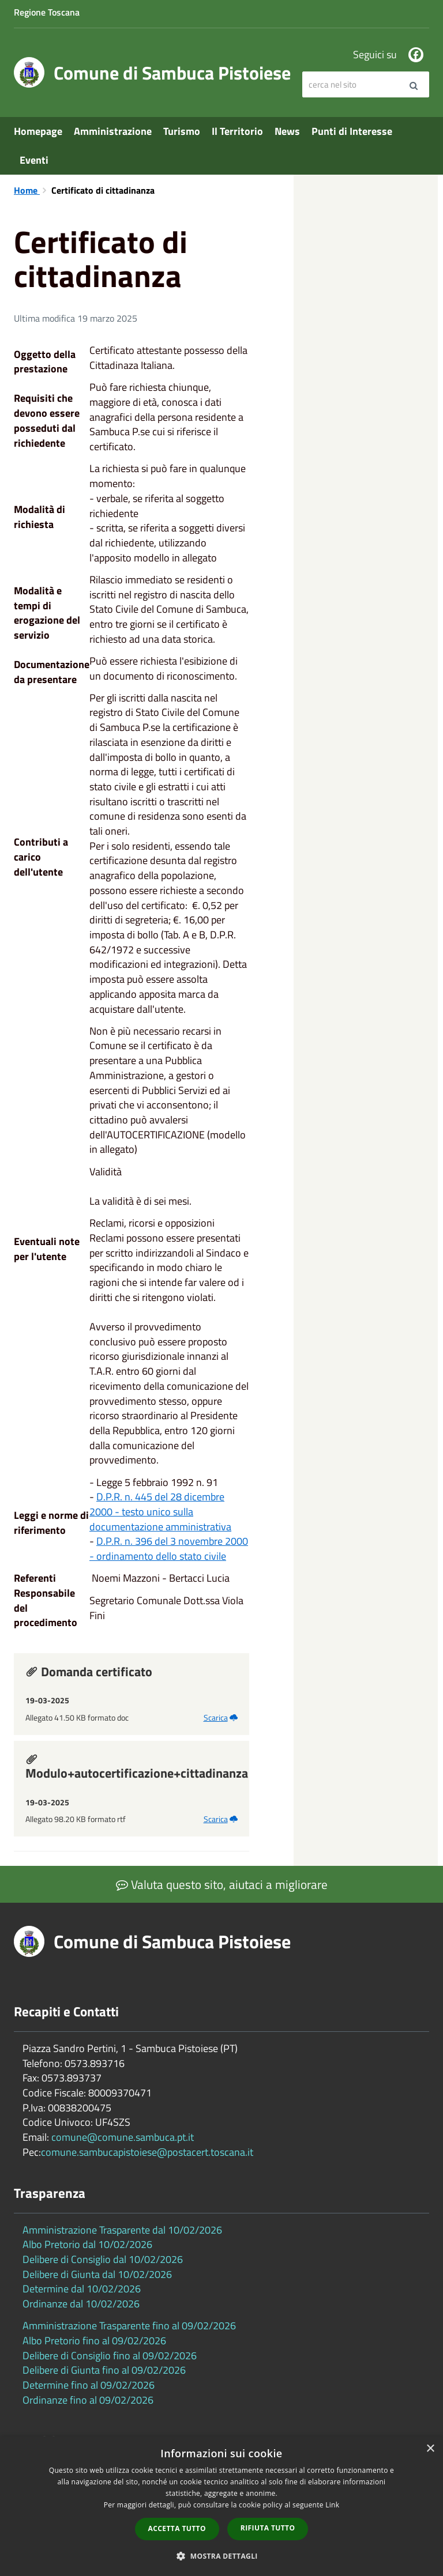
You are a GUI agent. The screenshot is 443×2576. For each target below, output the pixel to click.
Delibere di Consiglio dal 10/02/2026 (102, 2259)
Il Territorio (237, 131)
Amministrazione (113, 131)
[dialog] (221, 2506)
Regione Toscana (47, 12)
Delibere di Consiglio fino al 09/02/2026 (109, 2355)
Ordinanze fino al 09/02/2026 (87, 2400)
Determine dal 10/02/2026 (81, 2288)
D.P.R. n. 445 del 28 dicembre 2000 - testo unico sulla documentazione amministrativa (160, 1511)
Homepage (38, 131)
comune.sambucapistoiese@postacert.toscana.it (147, 2152)
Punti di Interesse (351, 131)
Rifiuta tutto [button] (268, 2528)
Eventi (34, 160)
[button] (221, 2555)
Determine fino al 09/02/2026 (88, 2385)
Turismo (181, 131)
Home (27, 190)
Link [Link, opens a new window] (332, 2505)
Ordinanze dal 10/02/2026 (81, 2303)
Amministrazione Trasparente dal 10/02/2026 (122, 2230)
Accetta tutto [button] (177, 2528)
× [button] (430, 2449)
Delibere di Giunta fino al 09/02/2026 (104, 2370)
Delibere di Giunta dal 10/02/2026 (97, 2274)
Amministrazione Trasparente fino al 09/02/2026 (129, 2325)
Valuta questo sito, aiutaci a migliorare (222, 1884)
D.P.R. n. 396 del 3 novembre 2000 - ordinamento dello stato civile (168, 1548)
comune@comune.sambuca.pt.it (122, 2137)
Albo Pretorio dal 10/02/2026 (87, 2244)
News (287, 131)
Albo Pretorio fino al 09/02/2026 (94, 2340)
